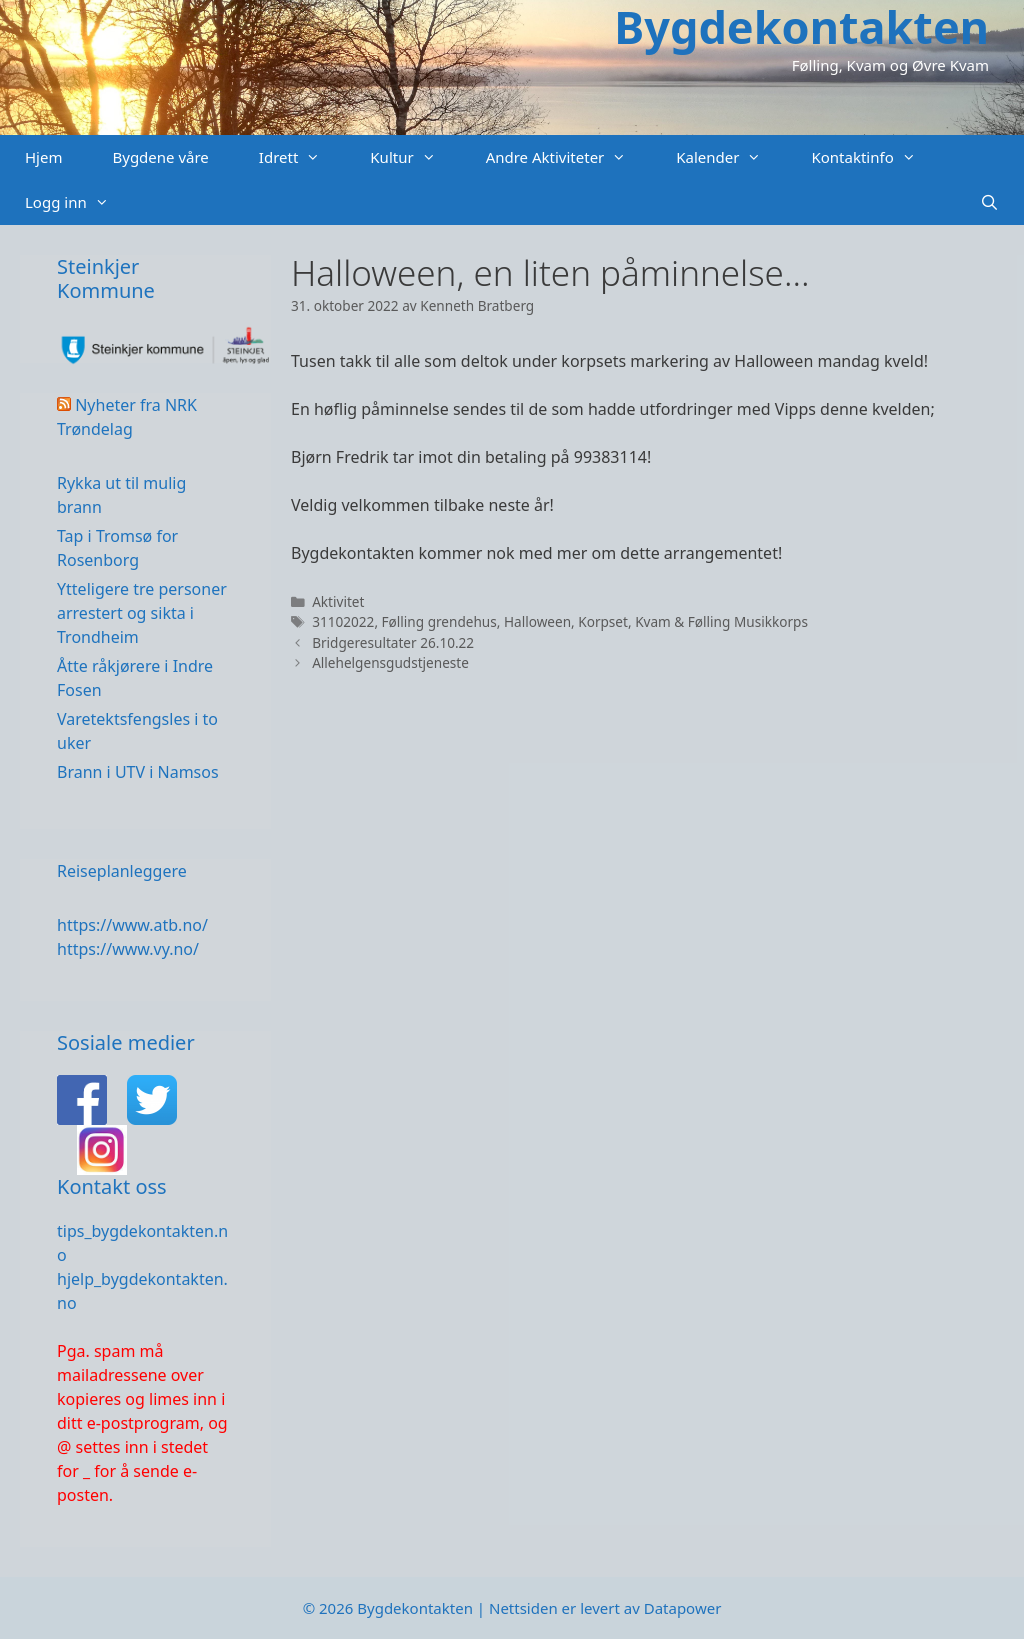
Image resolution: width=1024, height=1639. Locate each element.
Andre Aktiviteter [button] (569, 157)
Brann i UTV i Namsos (138, 772)
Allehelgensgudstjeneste (390, 662)
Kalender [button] (731, 157)
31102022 (343, 621)
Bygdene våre (160, 157)
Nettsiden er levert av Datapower (605, 1608)
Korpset (603, 621)
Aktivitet (338, 601)
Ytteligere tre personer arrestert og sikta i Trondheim (142, 613)
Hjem (43, 157)
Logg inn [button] (79, 202)
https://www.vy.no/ (128, 949)
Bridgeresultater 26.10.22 (393, 642)
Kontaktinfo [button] (875, 157)
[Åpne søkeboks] (989, 202)
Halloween (537, 621)
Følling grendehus (439, 621)
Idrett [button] (302, 157)
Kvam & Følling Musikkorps (721, 621)
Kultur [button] (415, 157)
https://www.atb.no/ (132, 925)
